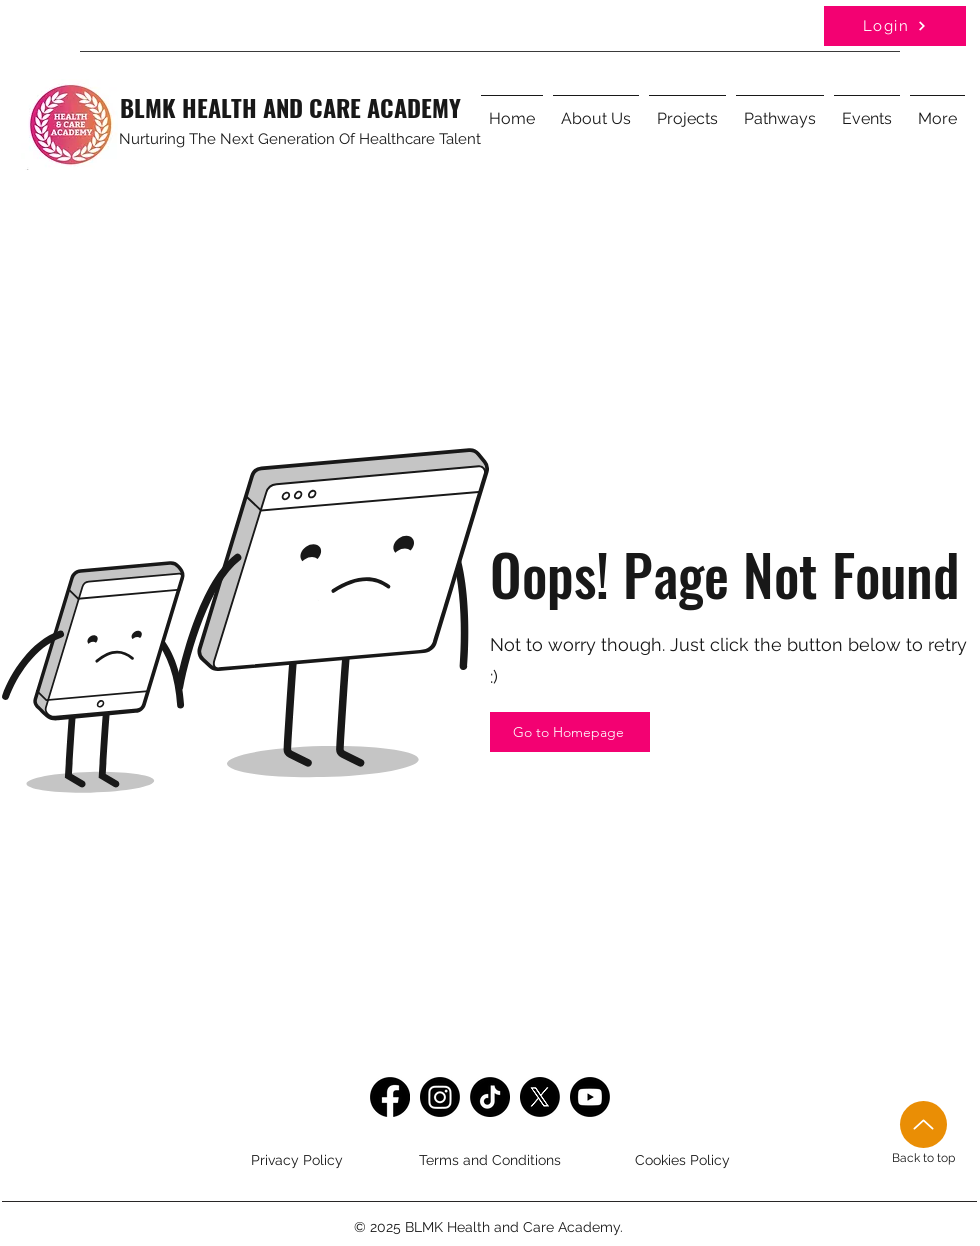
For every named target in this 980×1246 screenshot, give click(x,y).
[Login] (895, 26)
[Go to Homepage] (570, 732)
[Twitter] (540, 1097)
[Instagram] (440, 1097)
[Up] (923, 1124)
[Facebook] (390, 1097)
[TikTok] (490, 1097)
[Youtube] (590, 1097)
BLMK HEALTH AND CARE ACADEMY (290, 107)
